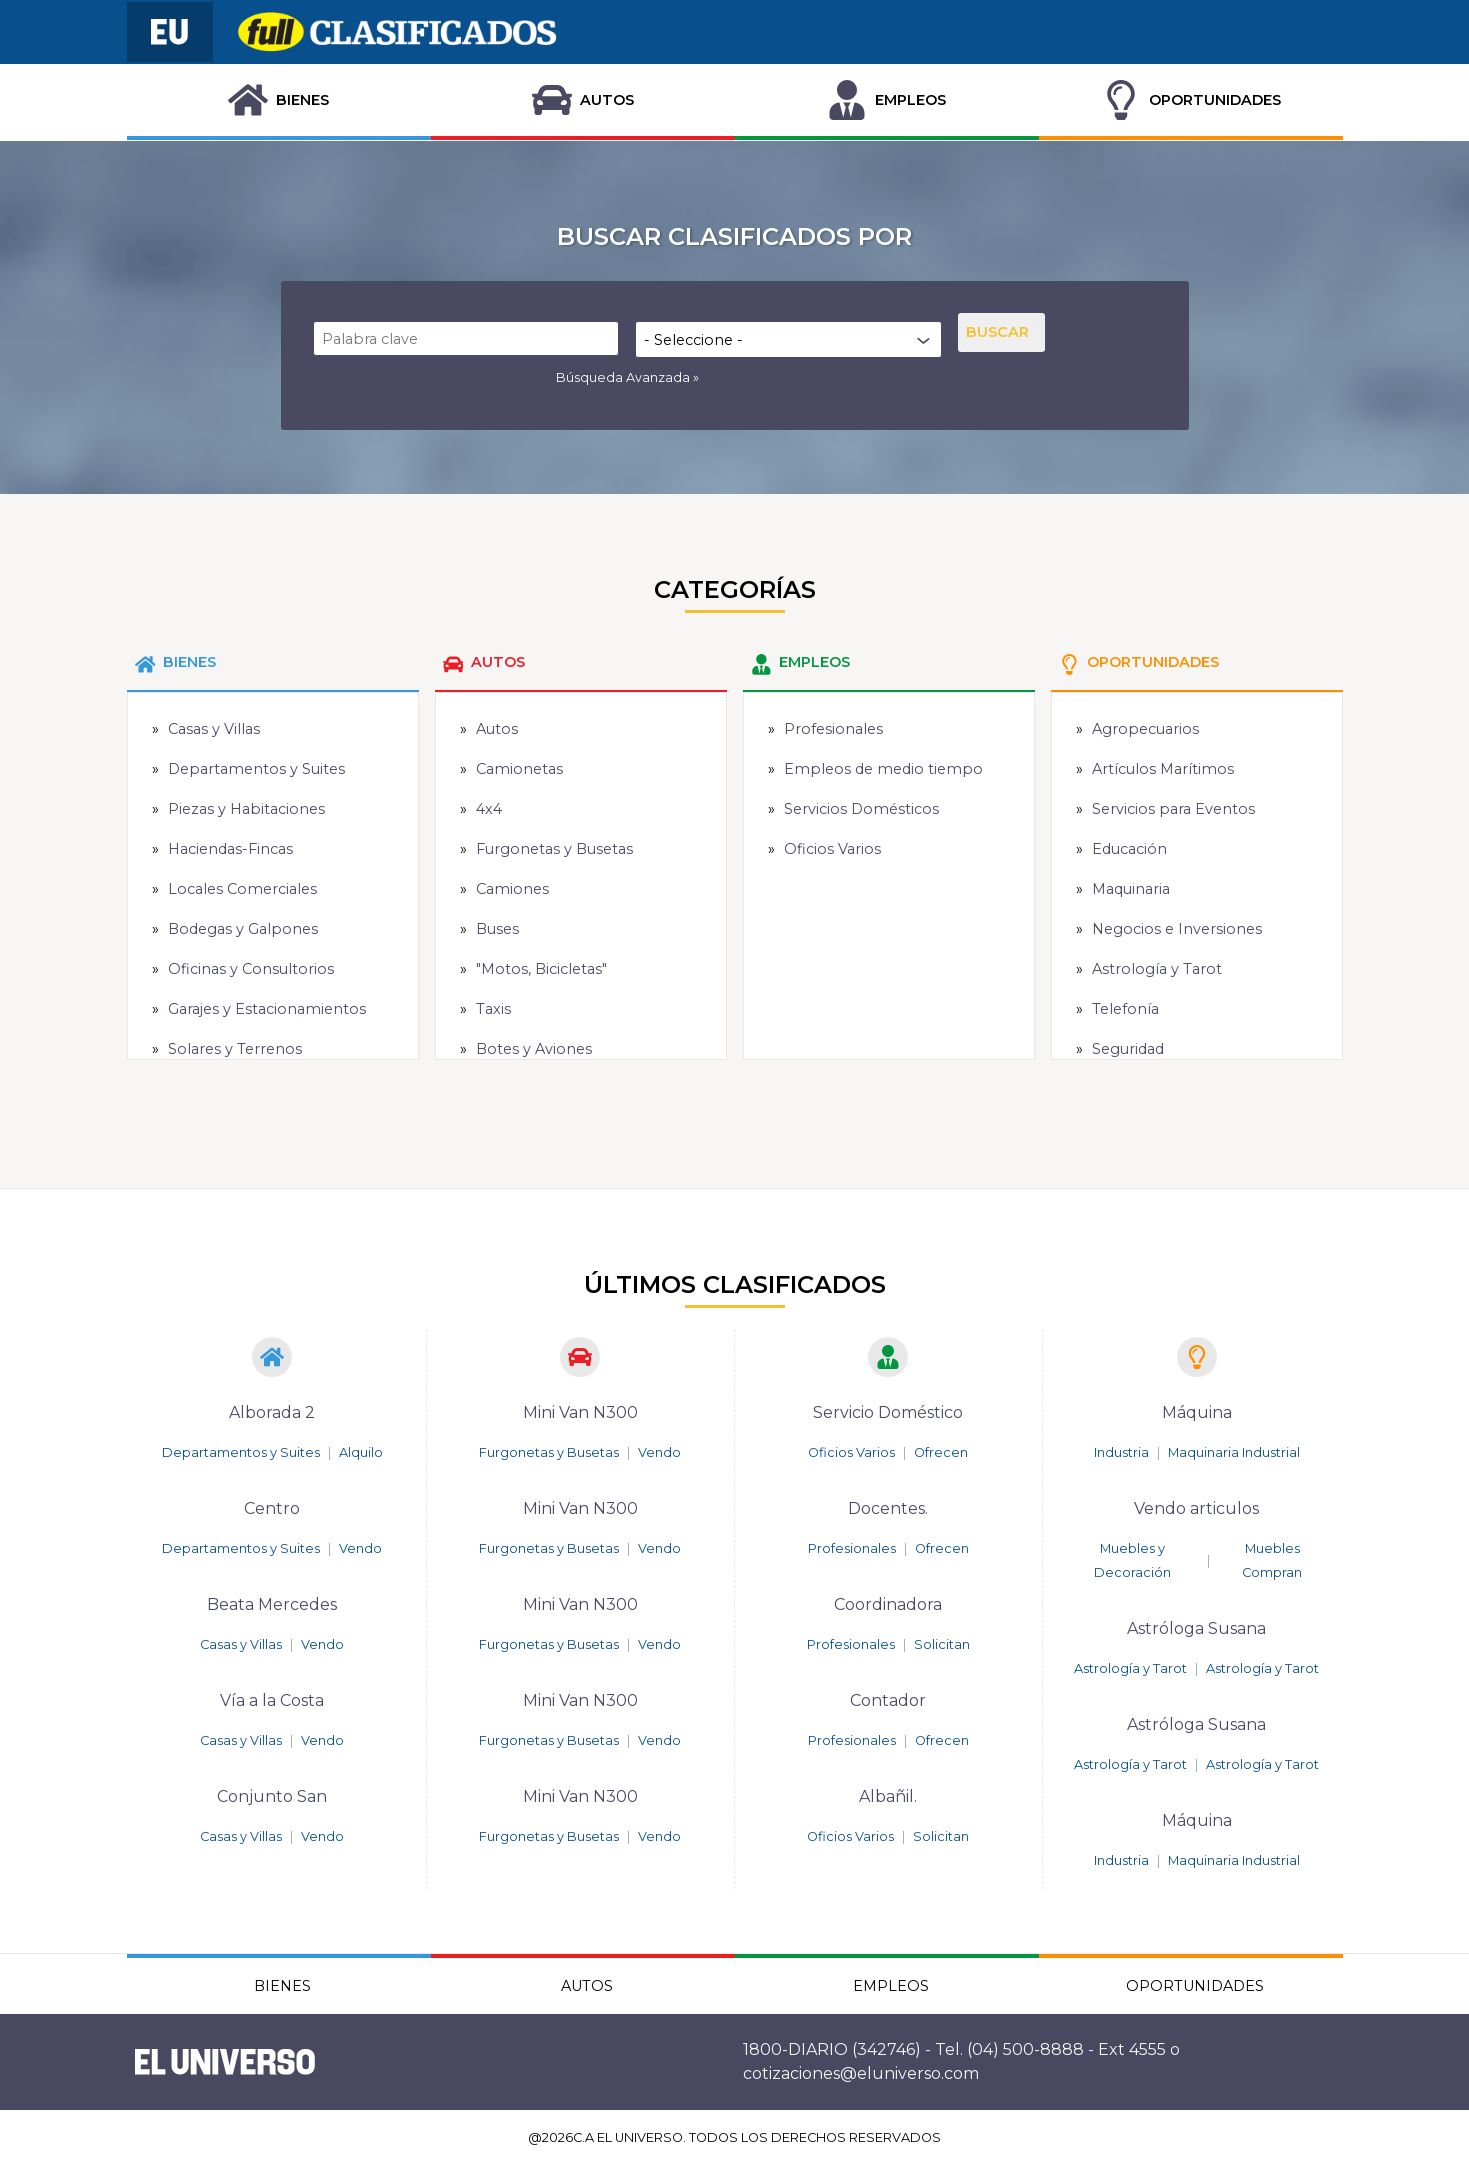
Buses (497, 929)
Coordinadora (888, 1604)
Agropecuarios (1145, 729)
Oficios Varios (832, 849)
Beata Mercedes (272, 1604)
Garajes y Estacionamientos (267, 1009)
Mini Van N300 (580, 1412)
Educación (1129, 849)
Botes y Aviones (534, 1049)
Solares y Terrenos (235, 1049)
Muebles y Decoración (1132, 1560)
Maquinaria (1131, 889)
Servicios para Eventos (1173, 809)
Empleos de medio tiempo (883, 769)
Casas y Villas (214, 729)
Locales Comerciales (242, 889)
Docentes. (888, 1508)
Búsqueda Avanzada (623, 377)
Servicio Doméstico (888, 1412)
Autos (497, 729)
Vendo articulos (1196, 1508)
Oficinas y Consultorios (251, 969)
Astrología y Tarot (1157, 969)
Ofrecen (941, 1452)
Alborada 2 (272, 1412)
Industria (1121, 1452)
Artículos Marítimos (1163, 769)
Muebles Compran (1272, 1560)
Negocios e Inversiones (1177, 929)
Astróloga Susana (1196, 1628)
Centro (272, 1508)
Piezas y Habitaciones (246, 809)
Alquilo (361, 1452)
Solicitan (942, 1644)
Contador (888, 1700)
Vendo (360, 1548)
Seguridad (1128, 1049)
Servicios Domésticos (861, 809)
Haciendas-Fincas (230, 849)
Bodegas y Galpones (243, 929)
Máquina (1197, 1412)
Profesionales (833, 729)
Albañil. (888, 1796)
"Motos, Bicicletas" (541, 969)
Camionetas (519, 769)
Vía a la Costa (272, 1700)
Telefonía (1125, 1009)
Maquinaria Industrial (1234, 1452)
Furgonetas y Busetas (554, 849)
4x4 (489, 809)
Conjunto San (272, 1796)
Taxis (493, 1009)
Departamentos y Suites (256, 769)
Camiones (512, 889)
